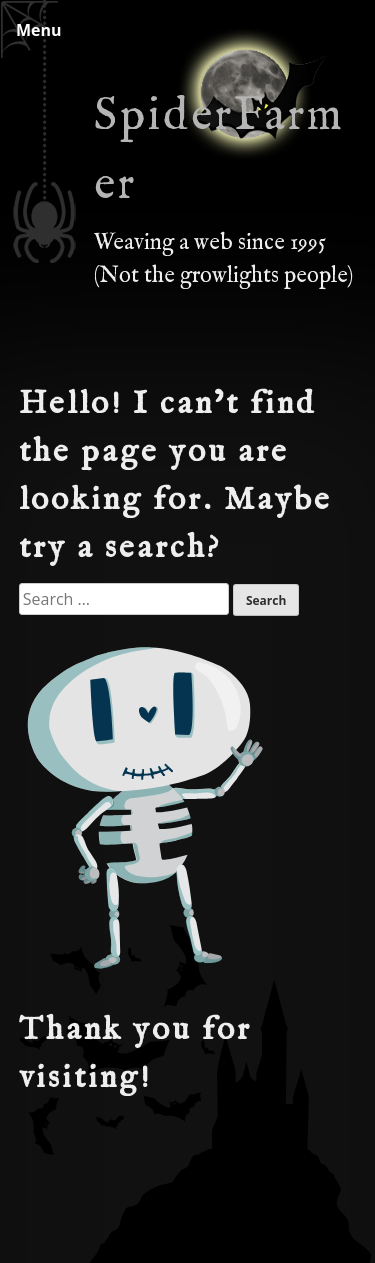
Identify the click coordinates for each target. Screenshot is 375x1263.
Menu (39, 30)
